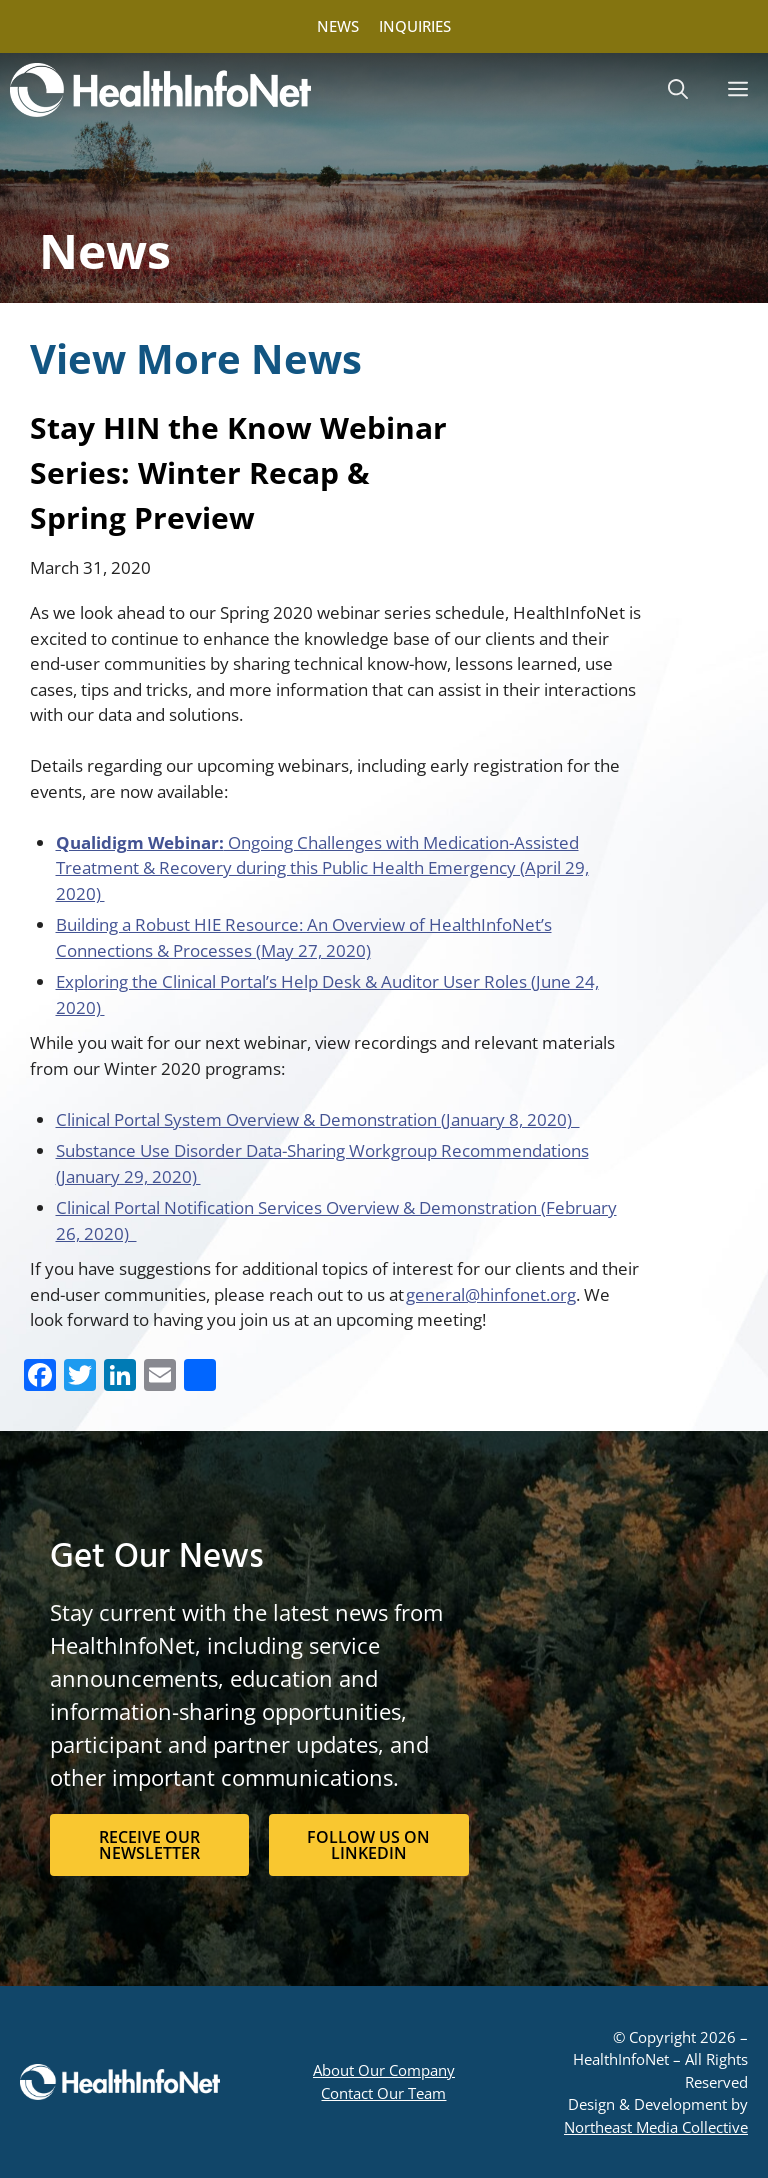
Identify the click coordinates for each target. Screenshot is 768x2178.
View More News (196, 358)
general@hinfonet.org (491, 1294)
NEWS (338, 26)
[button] (678, 90)
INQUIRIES (415, 26)
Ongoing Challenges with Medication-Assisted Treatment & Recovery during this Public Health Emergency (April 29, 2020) (322, 868)
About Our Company (384, 2070)
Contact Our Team (383, 2093)
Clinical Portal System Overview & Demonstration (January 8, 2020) (318, 1119)
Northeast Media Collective (656, 2127)
